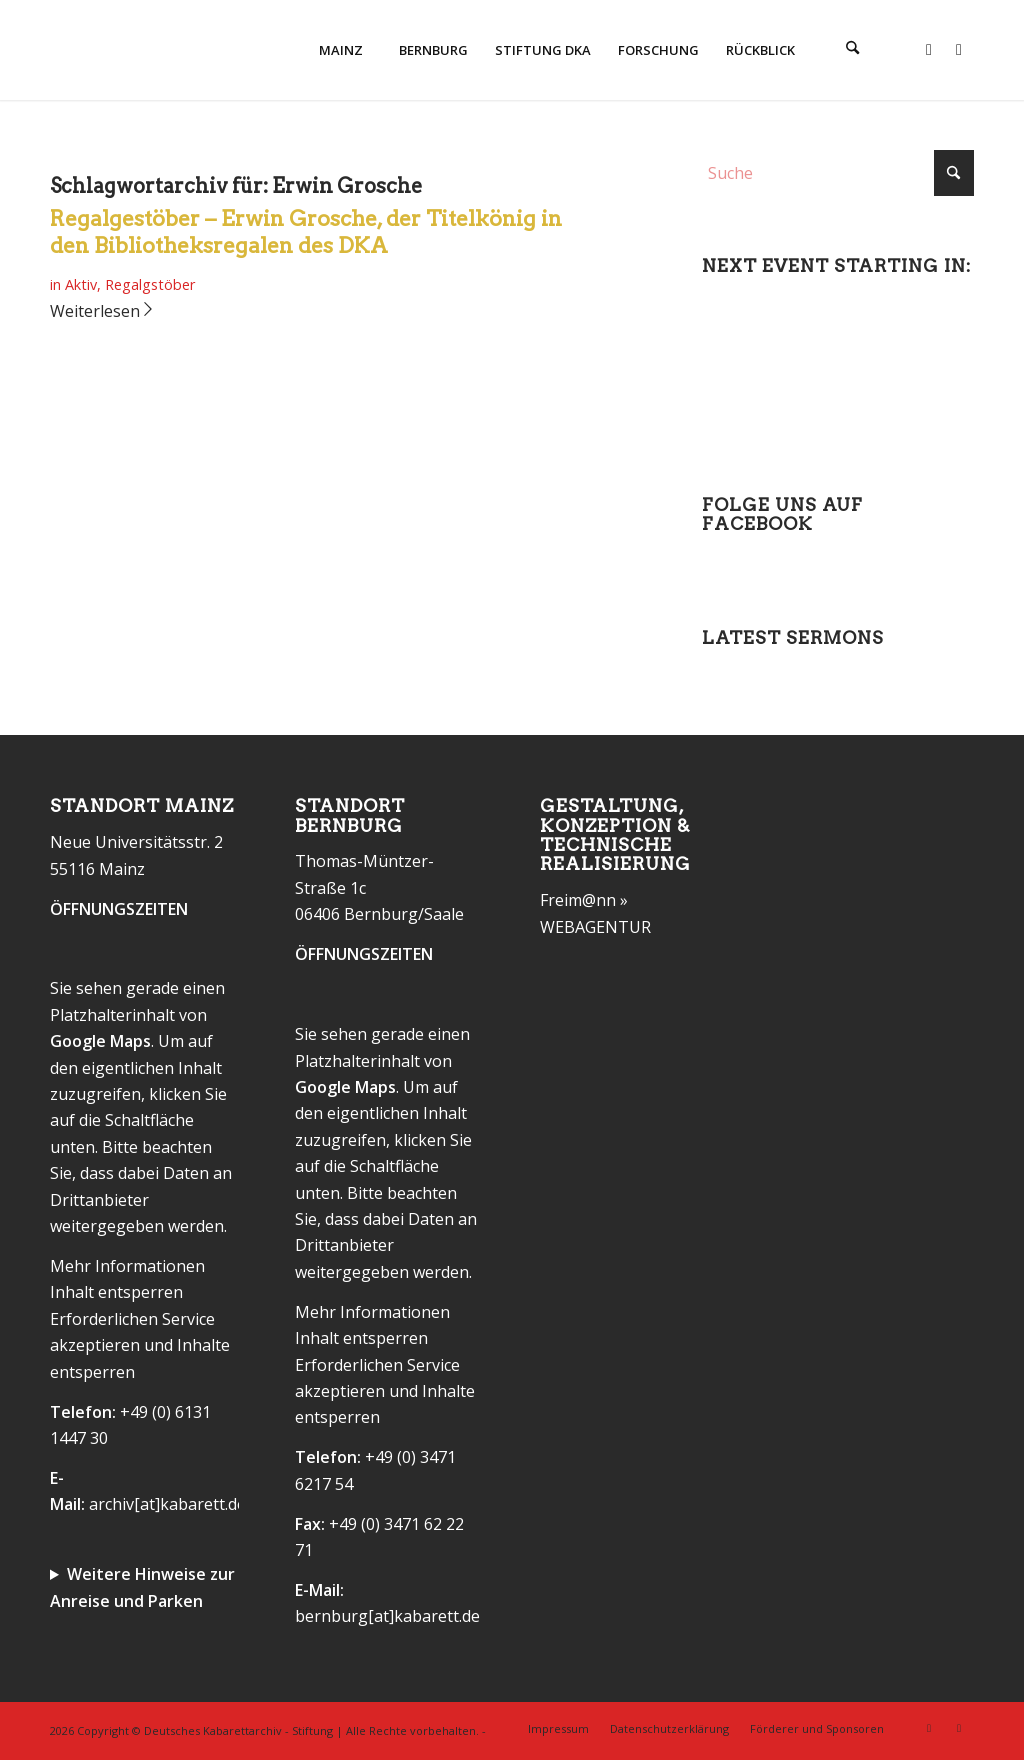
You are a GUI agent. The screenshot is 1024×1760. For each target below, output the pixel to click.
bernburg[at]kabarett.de (387, 1616)
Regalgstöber (150, 284)
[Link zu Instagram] (959, 49)
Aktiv (81, 284)
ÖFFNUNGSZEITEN (119, 909)
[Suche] (853, 50)
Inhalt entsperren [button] (116, 1292)
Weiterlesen (103, 311)
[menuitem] (340, 50)
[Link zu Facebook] (929, 49)
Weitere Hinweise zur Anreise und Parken (142, 1587)
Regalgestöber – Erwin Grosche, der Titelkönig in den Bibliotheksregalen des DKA (306, 232)
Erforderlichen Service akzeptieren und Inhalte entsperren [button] (140, 1345)
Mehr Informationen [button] (127, 1266)
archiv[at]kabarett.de (167, 1504)
